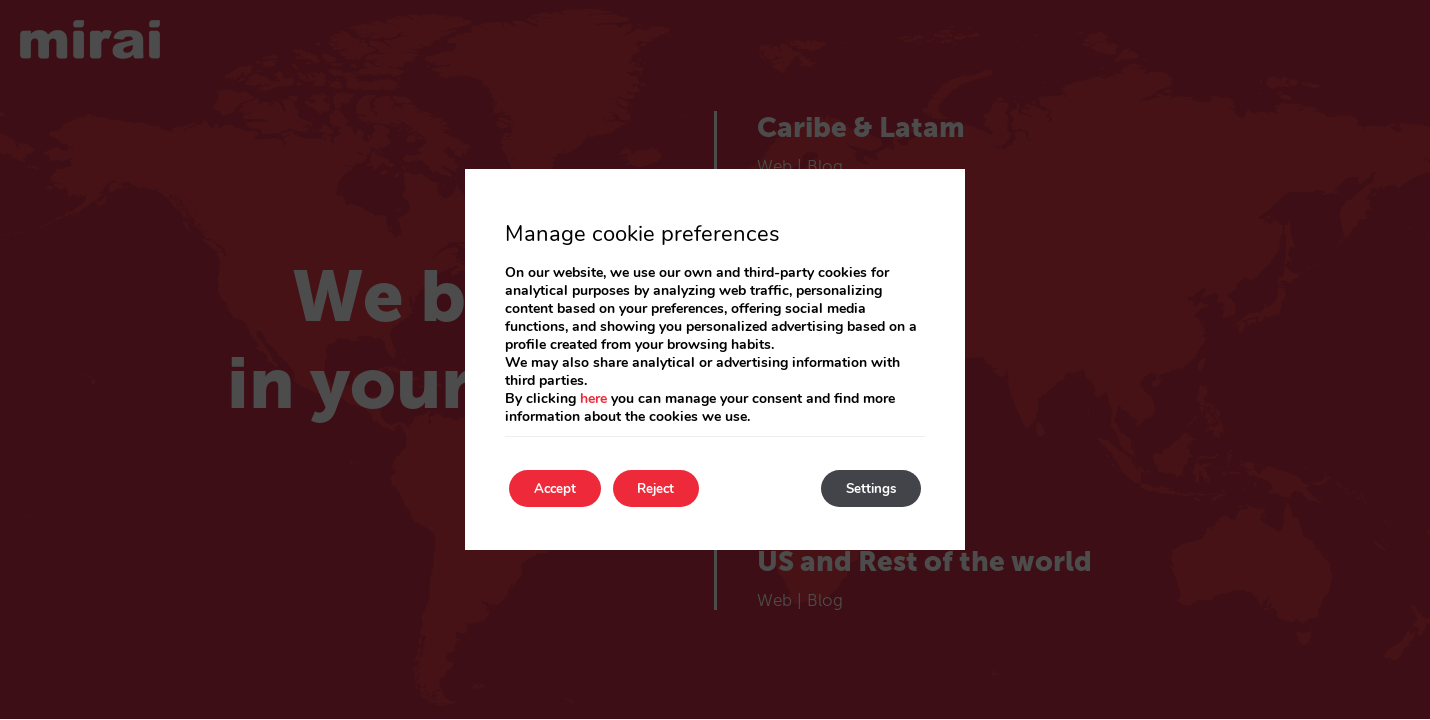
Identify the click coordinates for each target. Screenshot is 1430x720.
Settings (864, 488)
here (593, 397)
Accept (561, 488)
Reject (675, 488)
